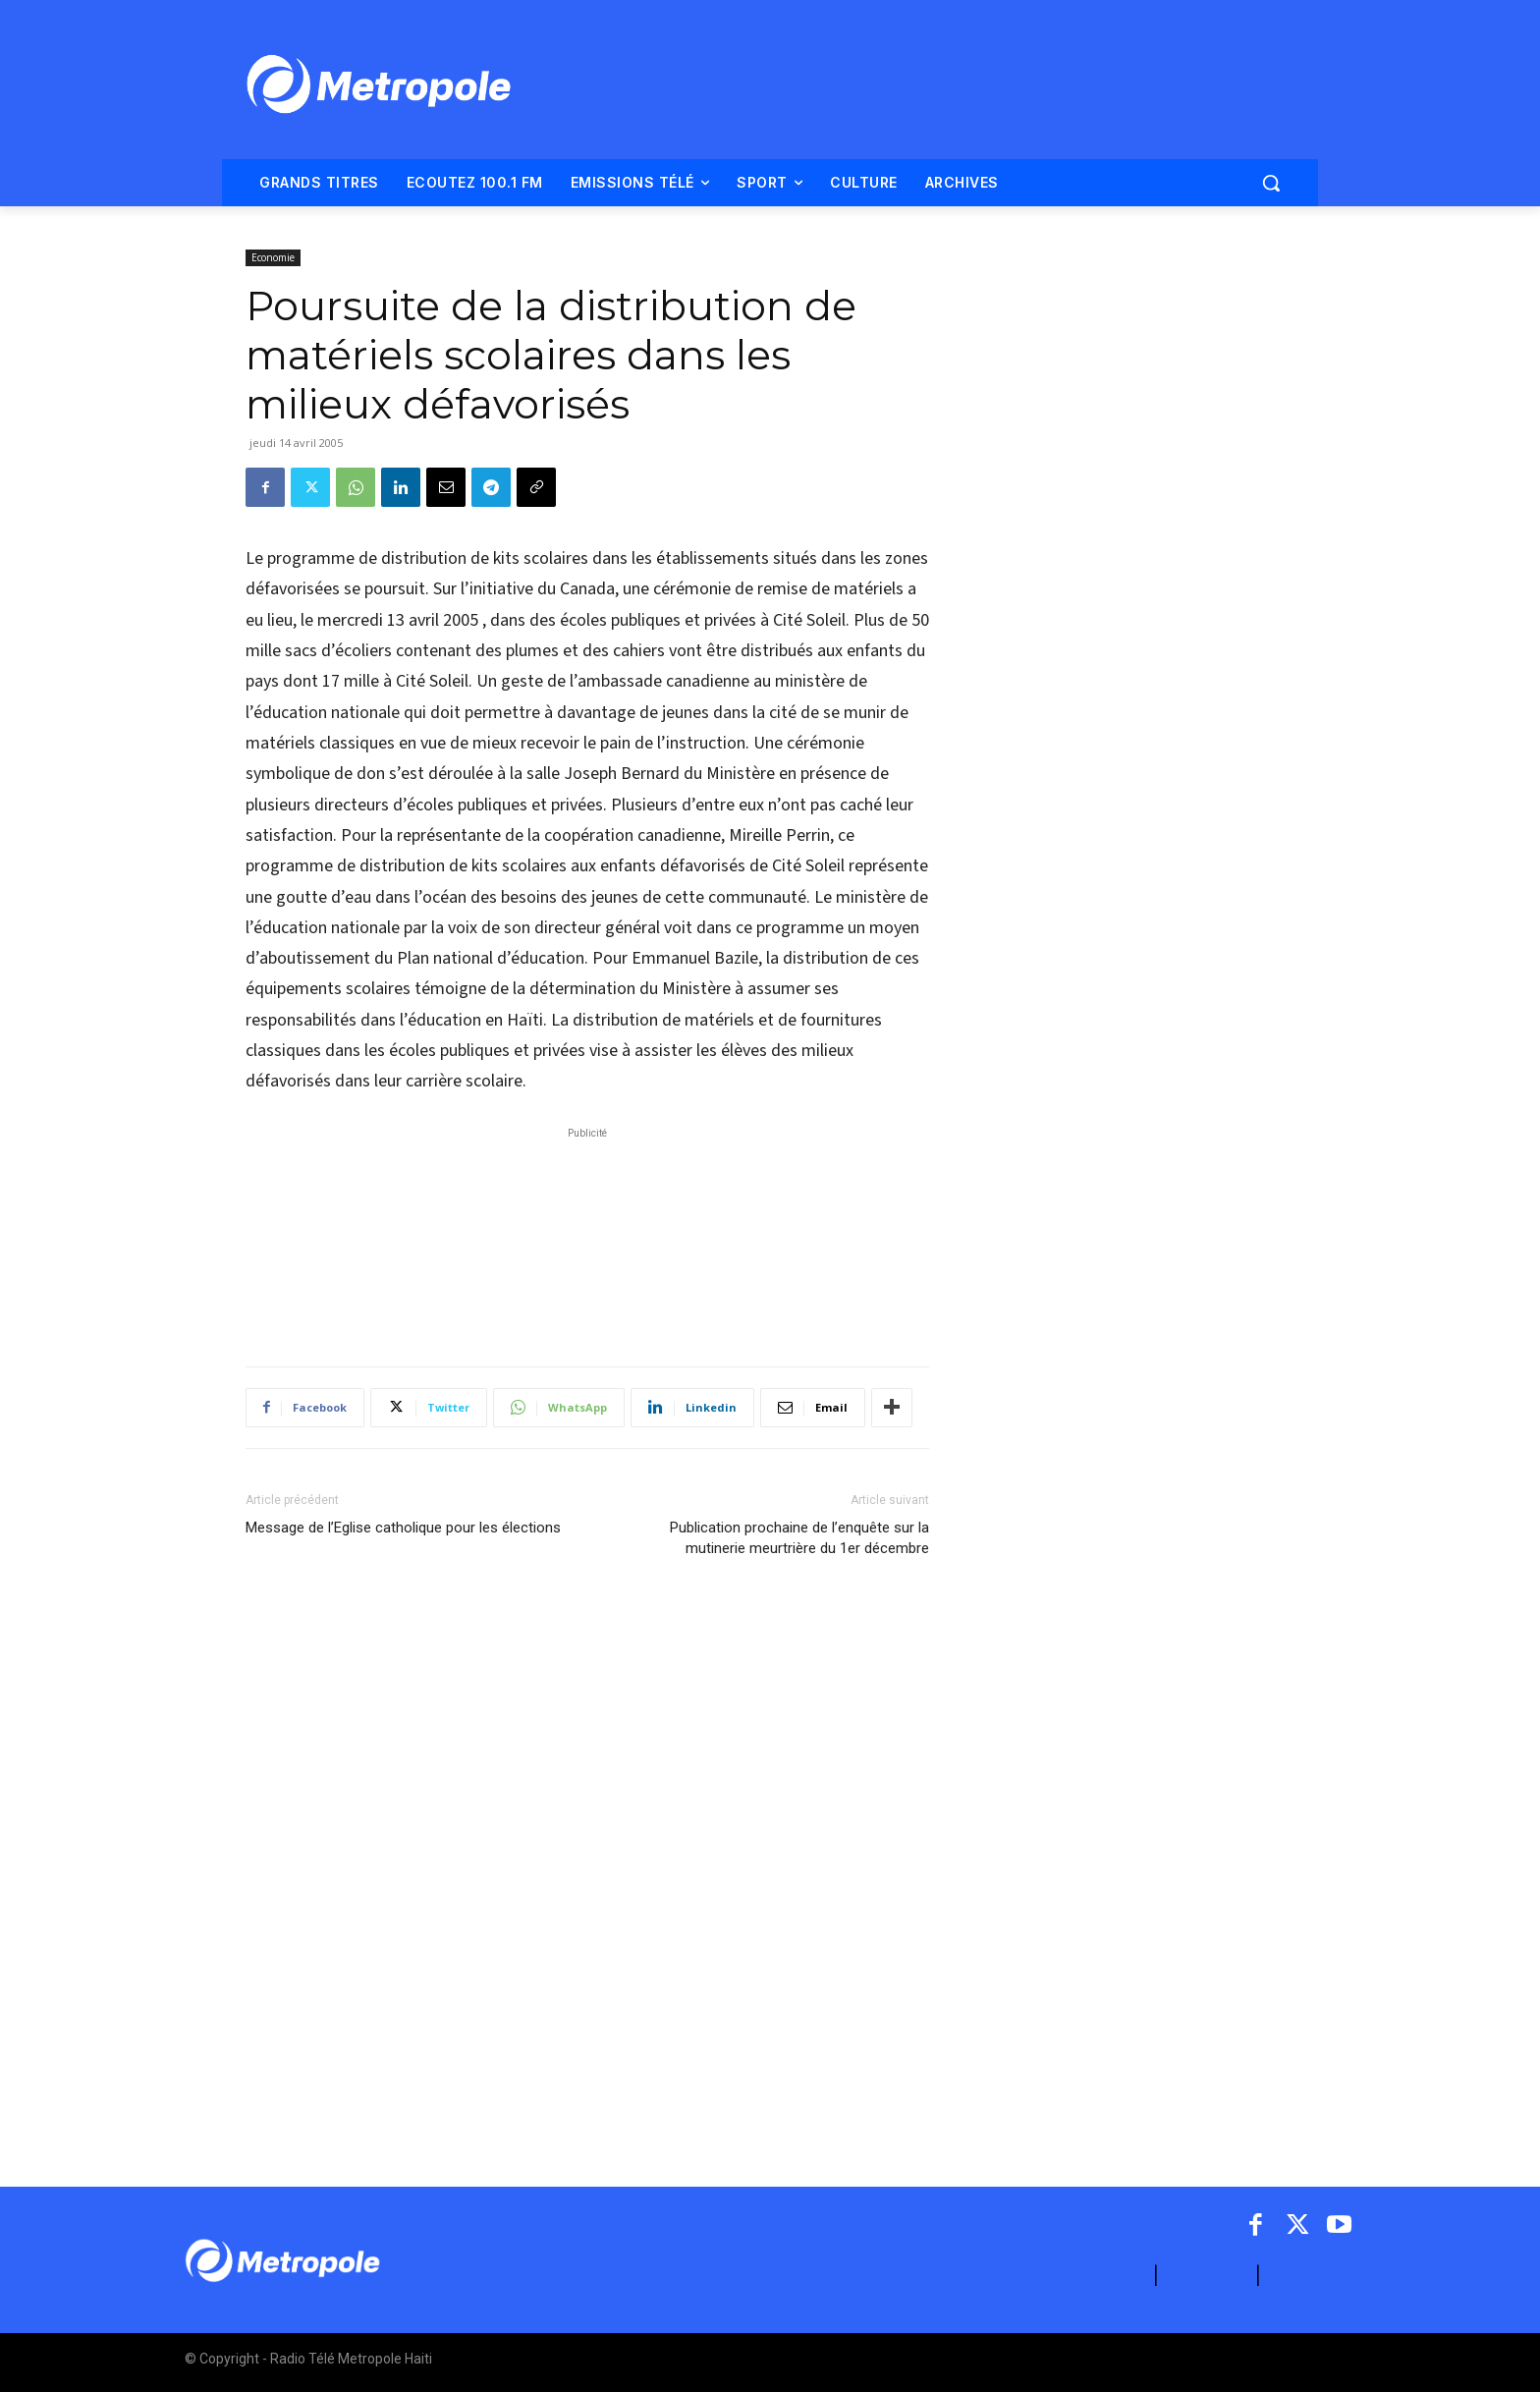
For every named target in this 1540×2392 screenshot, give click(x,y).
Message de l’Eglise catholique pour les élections (403, 1527)
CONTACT (1207, 2275)
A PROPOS (1105, 2275)
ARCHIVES (1310, 2275)
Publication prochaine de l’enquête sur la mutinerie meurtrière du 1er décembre (799, 1538)
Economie (273, 257)
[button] (1270, 182)
